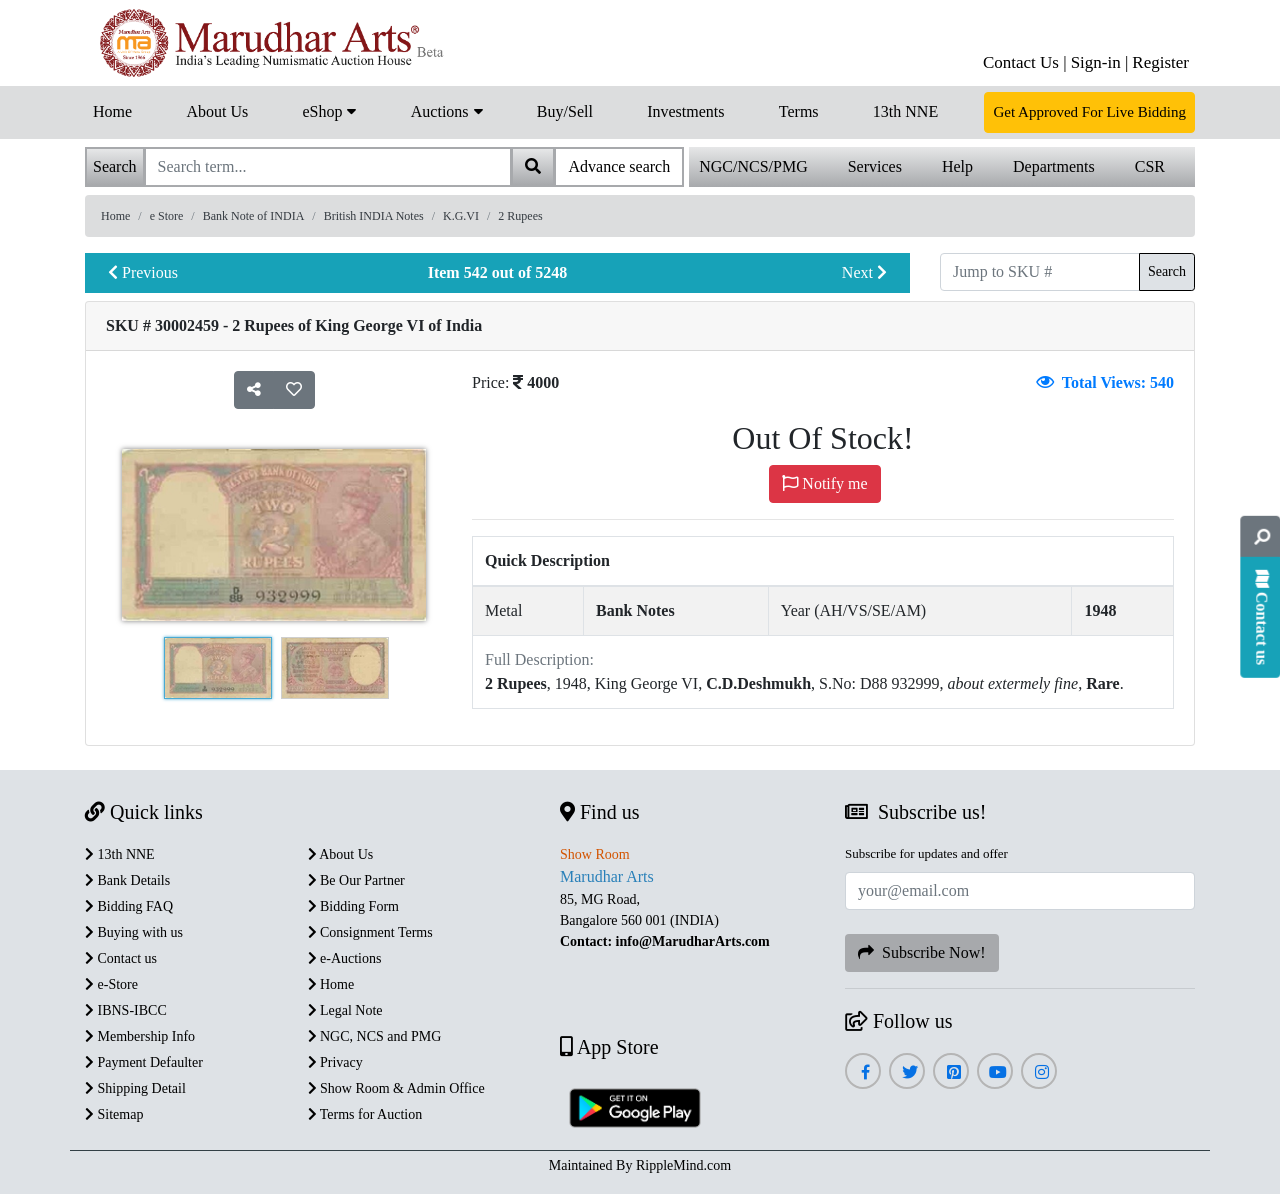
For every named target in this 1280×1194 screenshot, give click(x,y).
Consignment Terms (370, 932)
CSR (1150, 166)
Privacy (335, 1062)
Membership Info (140, 1036)
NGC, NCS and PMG (375, 1036)
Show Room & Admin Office (396, 1088)
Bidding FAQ (129, 906)
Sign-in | (1100, 62)
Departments (1054, 166)
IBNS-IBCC (126, 1010)
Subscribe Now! (922, 952)
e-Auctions (345, 958)
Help (957, 166)
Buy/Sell (565, 111)
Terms (799, 111)
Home (112, 111)
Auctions (447, 110)
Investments (685, 111)
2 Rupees (520, 216)
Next (864, 272)
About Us (217, 111)
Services (875, 166)
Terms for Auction (365, 1114)
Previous (143, 272)
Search (1167, 271)
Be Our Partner (356, 880)
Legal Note (345, 1010)
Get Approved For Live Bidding (1089, 112)
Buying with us (134, 932)
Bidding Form (353, 906)
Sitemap (114, 1114)
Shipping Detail (135, 1088)
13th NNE (905, 111)
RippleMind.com (683, 1165)
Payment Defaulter (144, 1062)
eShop (329, 110)
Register (1160, 62)
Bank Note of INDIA (254, 216)
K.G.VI (461, 216)
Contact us (121, 958)
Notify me (824, 483)
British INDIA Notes (374, 216)
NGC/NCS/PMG (753, 166)
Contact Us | (1025, 62)
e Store (167, 216)
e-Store (111, 984)
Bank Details (127, 880)
